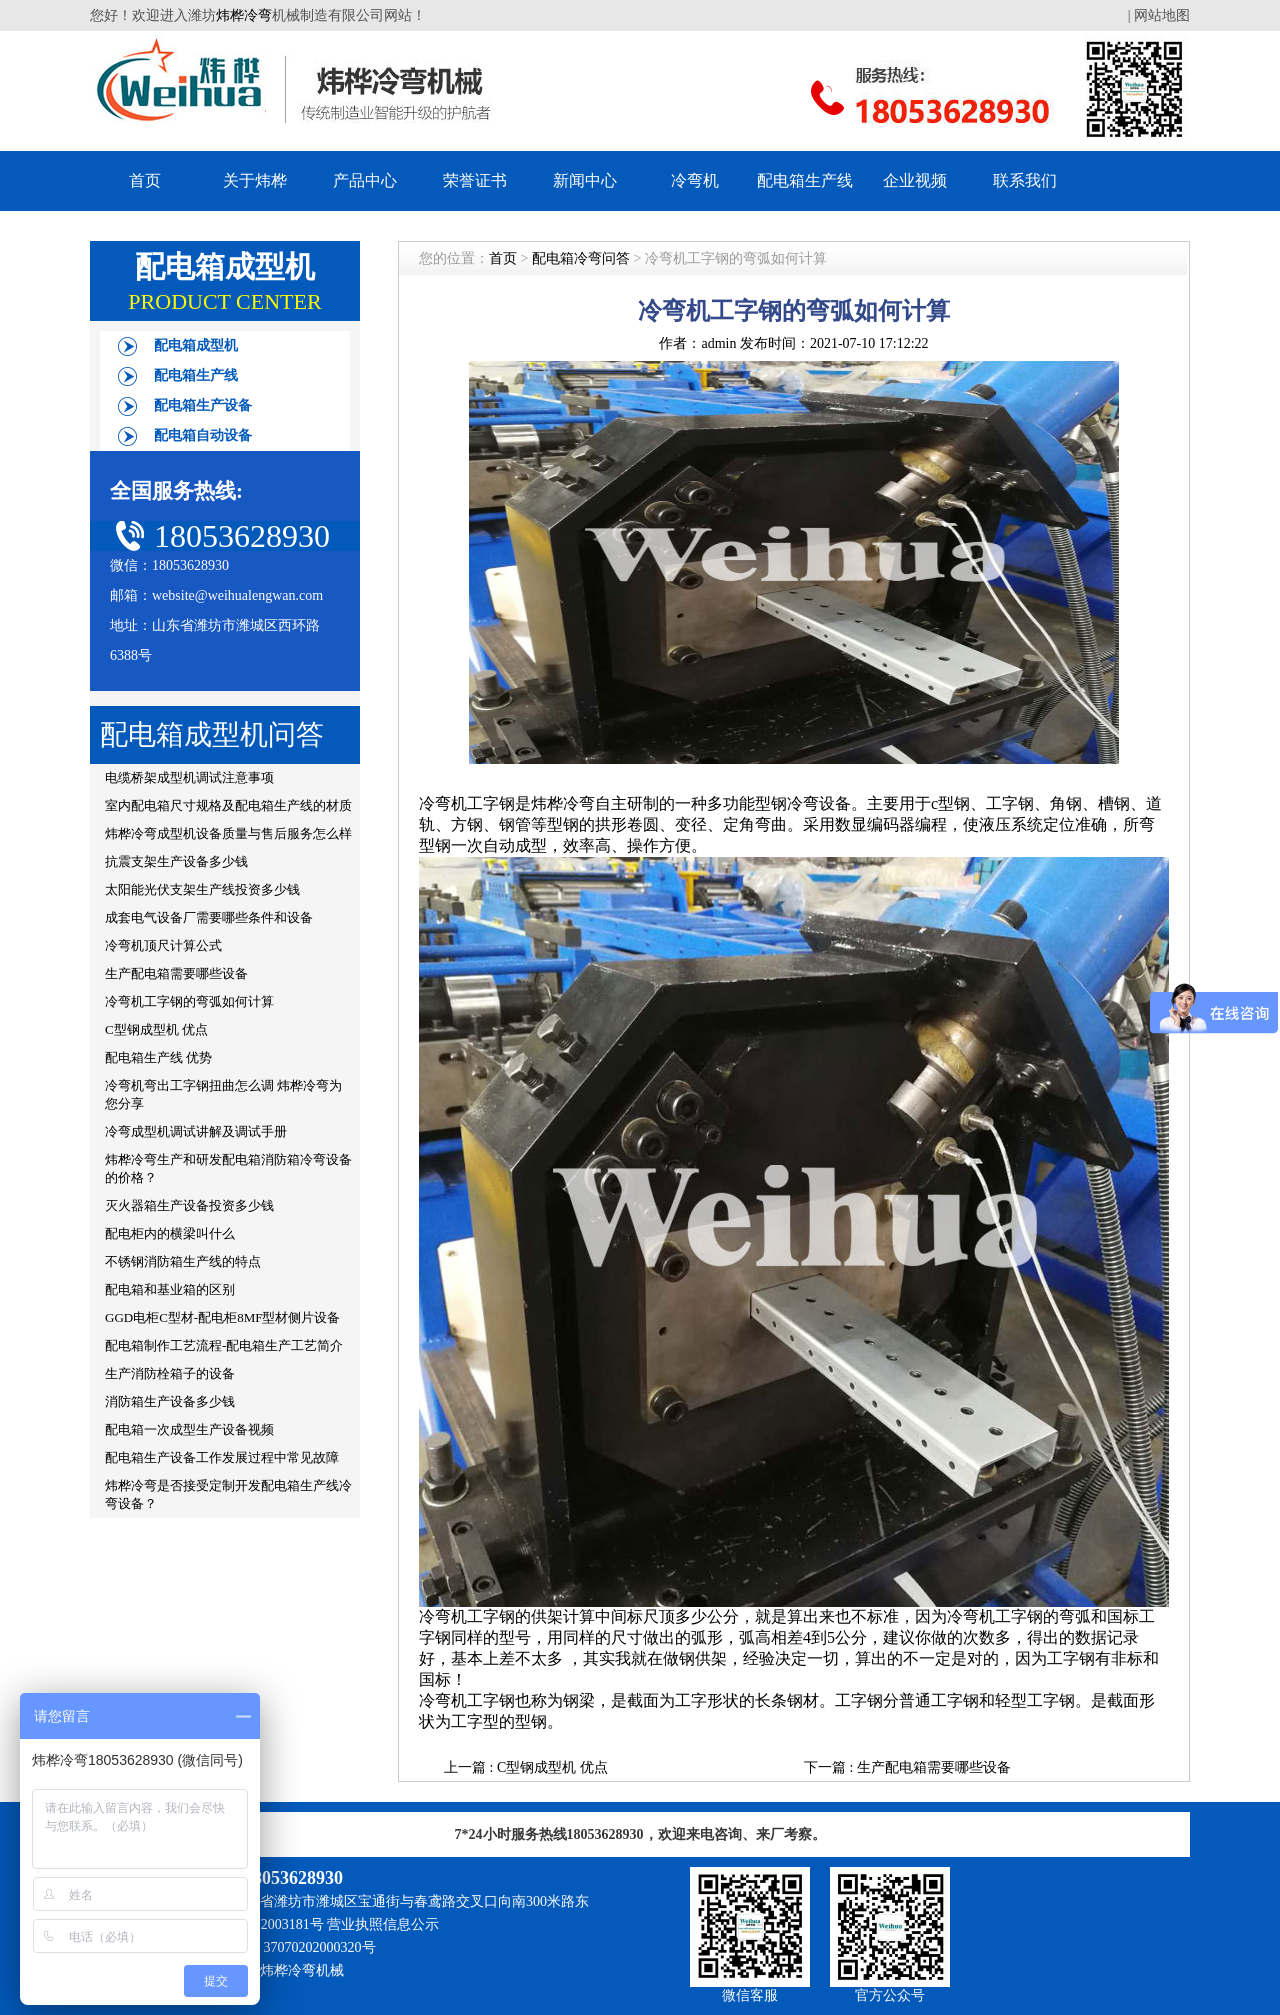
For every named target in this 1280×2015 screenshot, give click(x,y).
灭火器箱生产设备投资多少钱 (189, 1205)
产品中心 (365, 180)
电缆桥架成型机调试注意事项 (189, 777)
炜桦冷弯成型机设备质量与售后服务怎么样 (228, 833)
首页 (145, 180)
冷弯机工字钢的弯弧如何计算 (189, 1001)
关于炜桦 (255, 180)
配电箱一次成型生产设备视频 (189, 1429)
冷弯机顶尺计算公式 (163, 945)
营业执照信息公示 (383, 1924)
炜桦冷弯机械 (302, 1970)
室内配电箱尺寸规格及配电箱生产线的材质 (228, 805)
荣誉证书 (475, 180)
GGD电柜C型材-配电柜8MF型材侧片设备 (222, 1317)
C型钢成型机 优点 (156, 1029)
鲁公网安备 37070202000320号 (283, 1947)
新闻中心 (585, 180)
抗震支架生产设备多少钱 (176, 861)
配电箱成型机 (196, 345)
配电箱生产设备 (203, 405)
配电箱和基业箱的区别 (170, 1289)
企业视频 (915, 180)
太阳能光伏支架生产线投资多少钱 (202, 889)
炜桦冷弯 (244, 15)
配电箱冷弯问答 (581, 258)
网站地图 (1162, 15)
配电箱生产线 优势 (158, 1057)
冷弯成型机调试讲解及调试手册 (196, 1131)
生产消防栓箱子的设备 (170, 1373)
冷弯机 (695, 180)
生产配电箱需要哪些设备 (176, 973)
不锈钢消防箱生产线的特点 (183, 1261)
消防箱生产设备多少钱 (170, 1401)
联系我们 (1025, 180)
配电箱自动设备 (203, 435)
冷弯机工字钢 (467, 803)
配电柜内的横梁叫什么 (170, 1233)
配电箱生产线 (805, 180)
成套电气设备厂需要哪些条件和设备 (209, 917)
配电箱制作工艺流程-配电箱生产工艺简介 (224, 1345)
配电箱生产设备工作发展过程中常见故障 (222, 1457)
